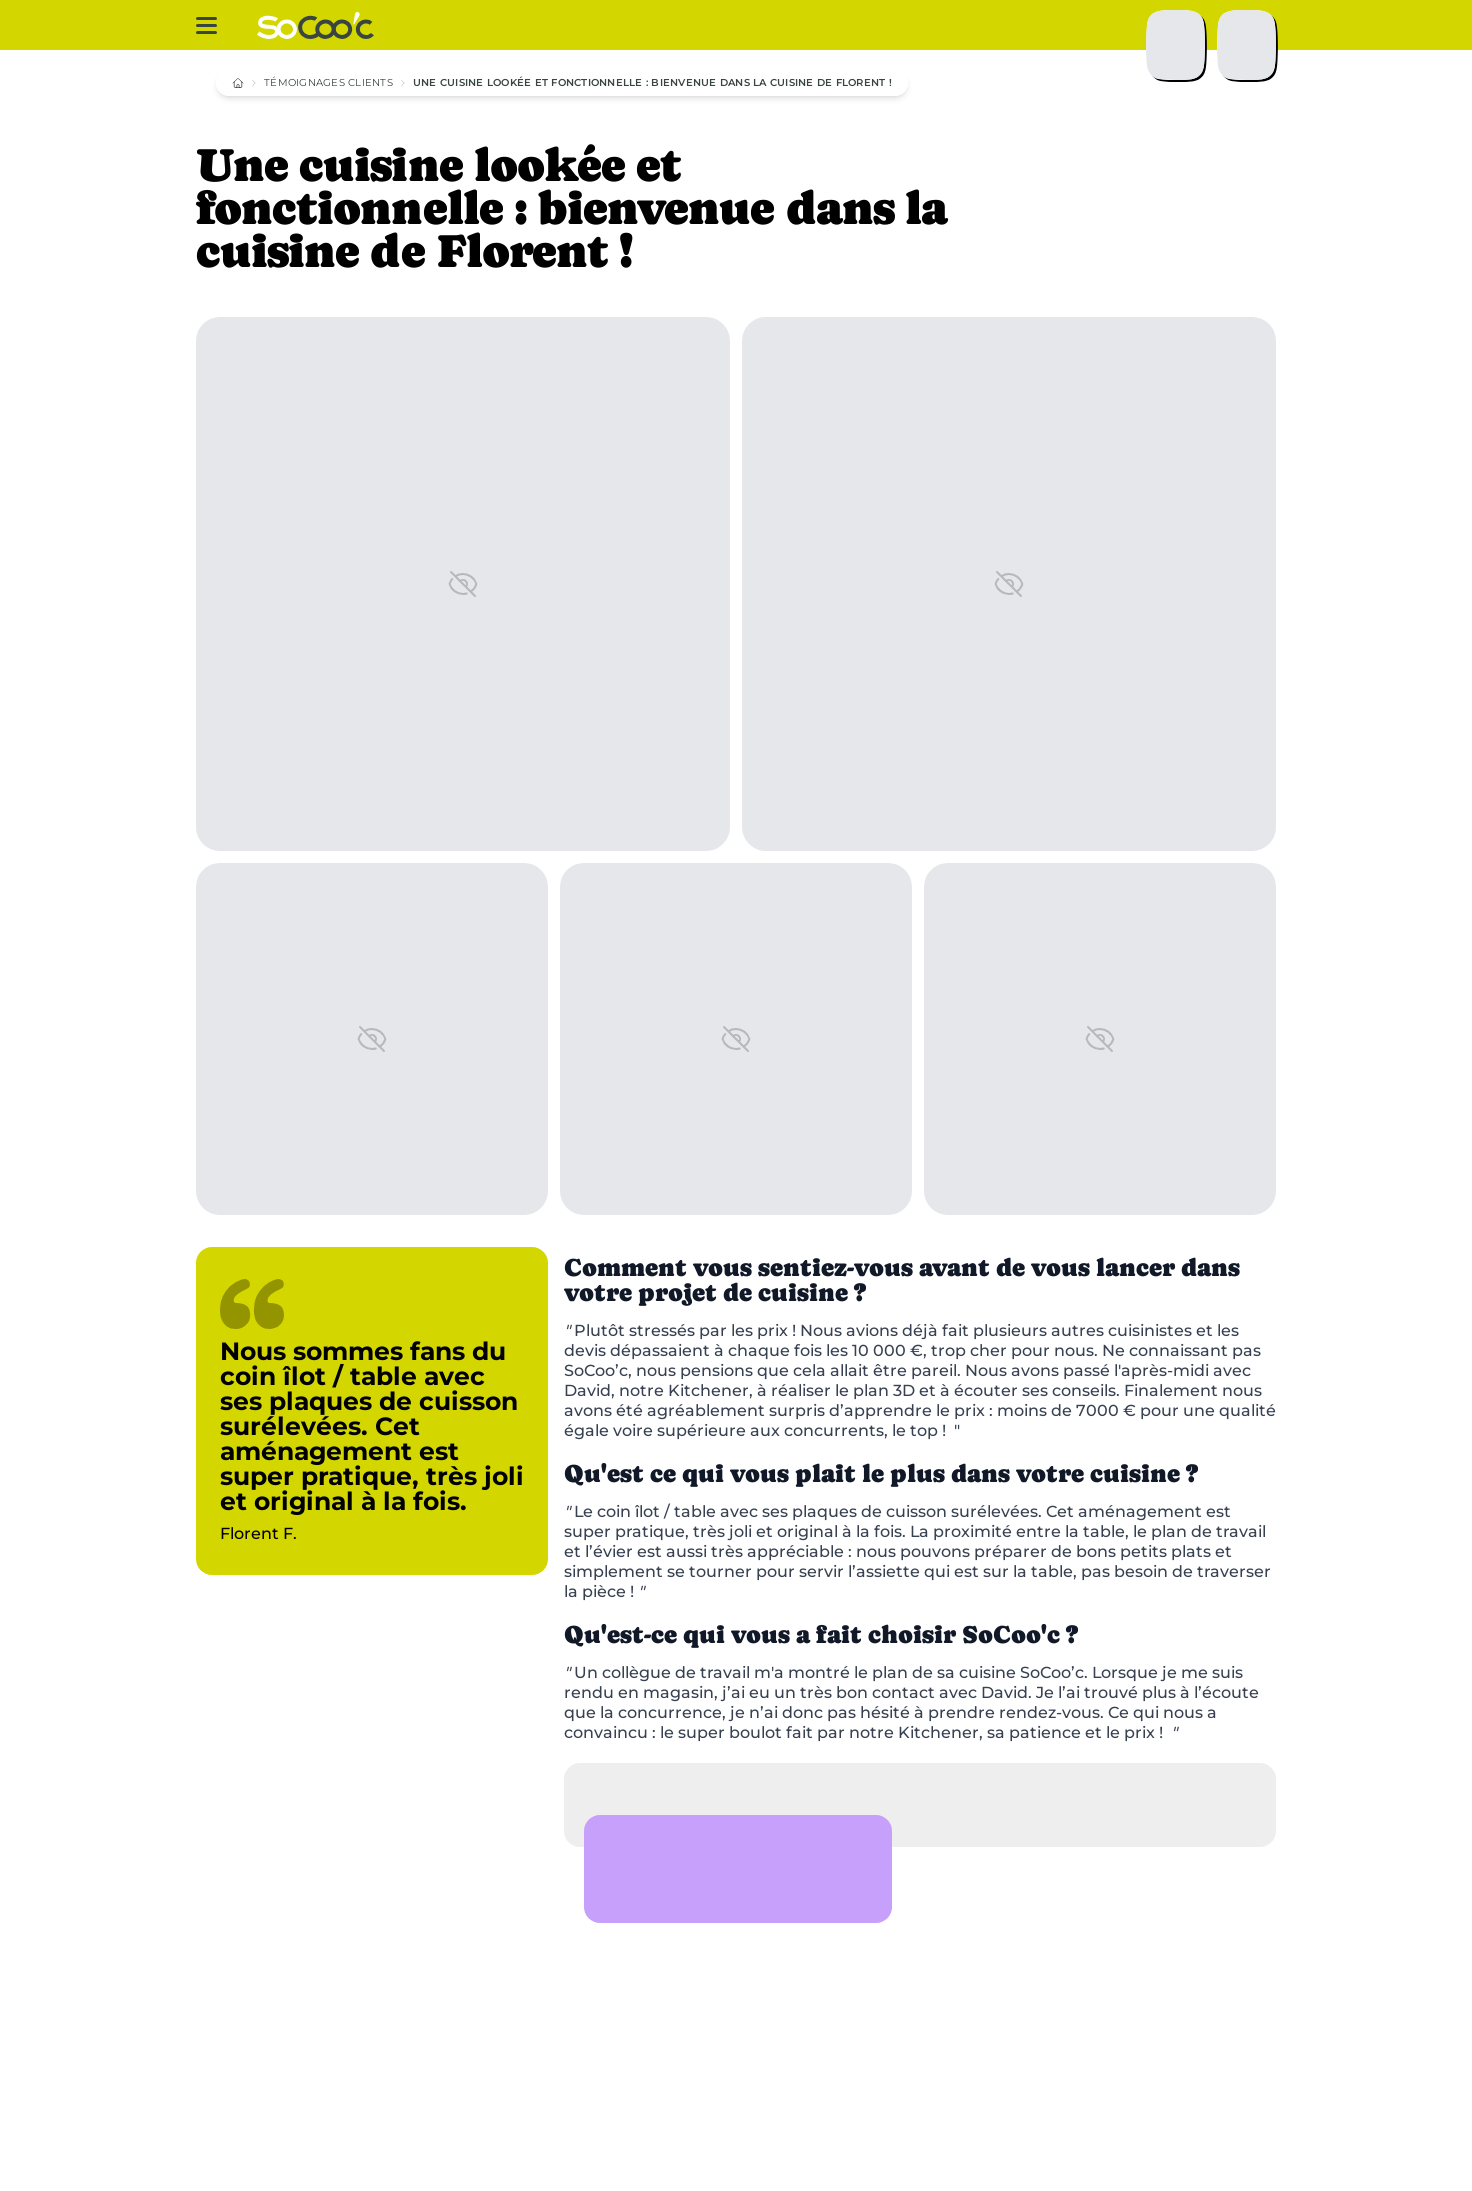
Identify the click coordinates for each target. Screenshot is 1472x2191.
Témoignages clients (328, 82)
